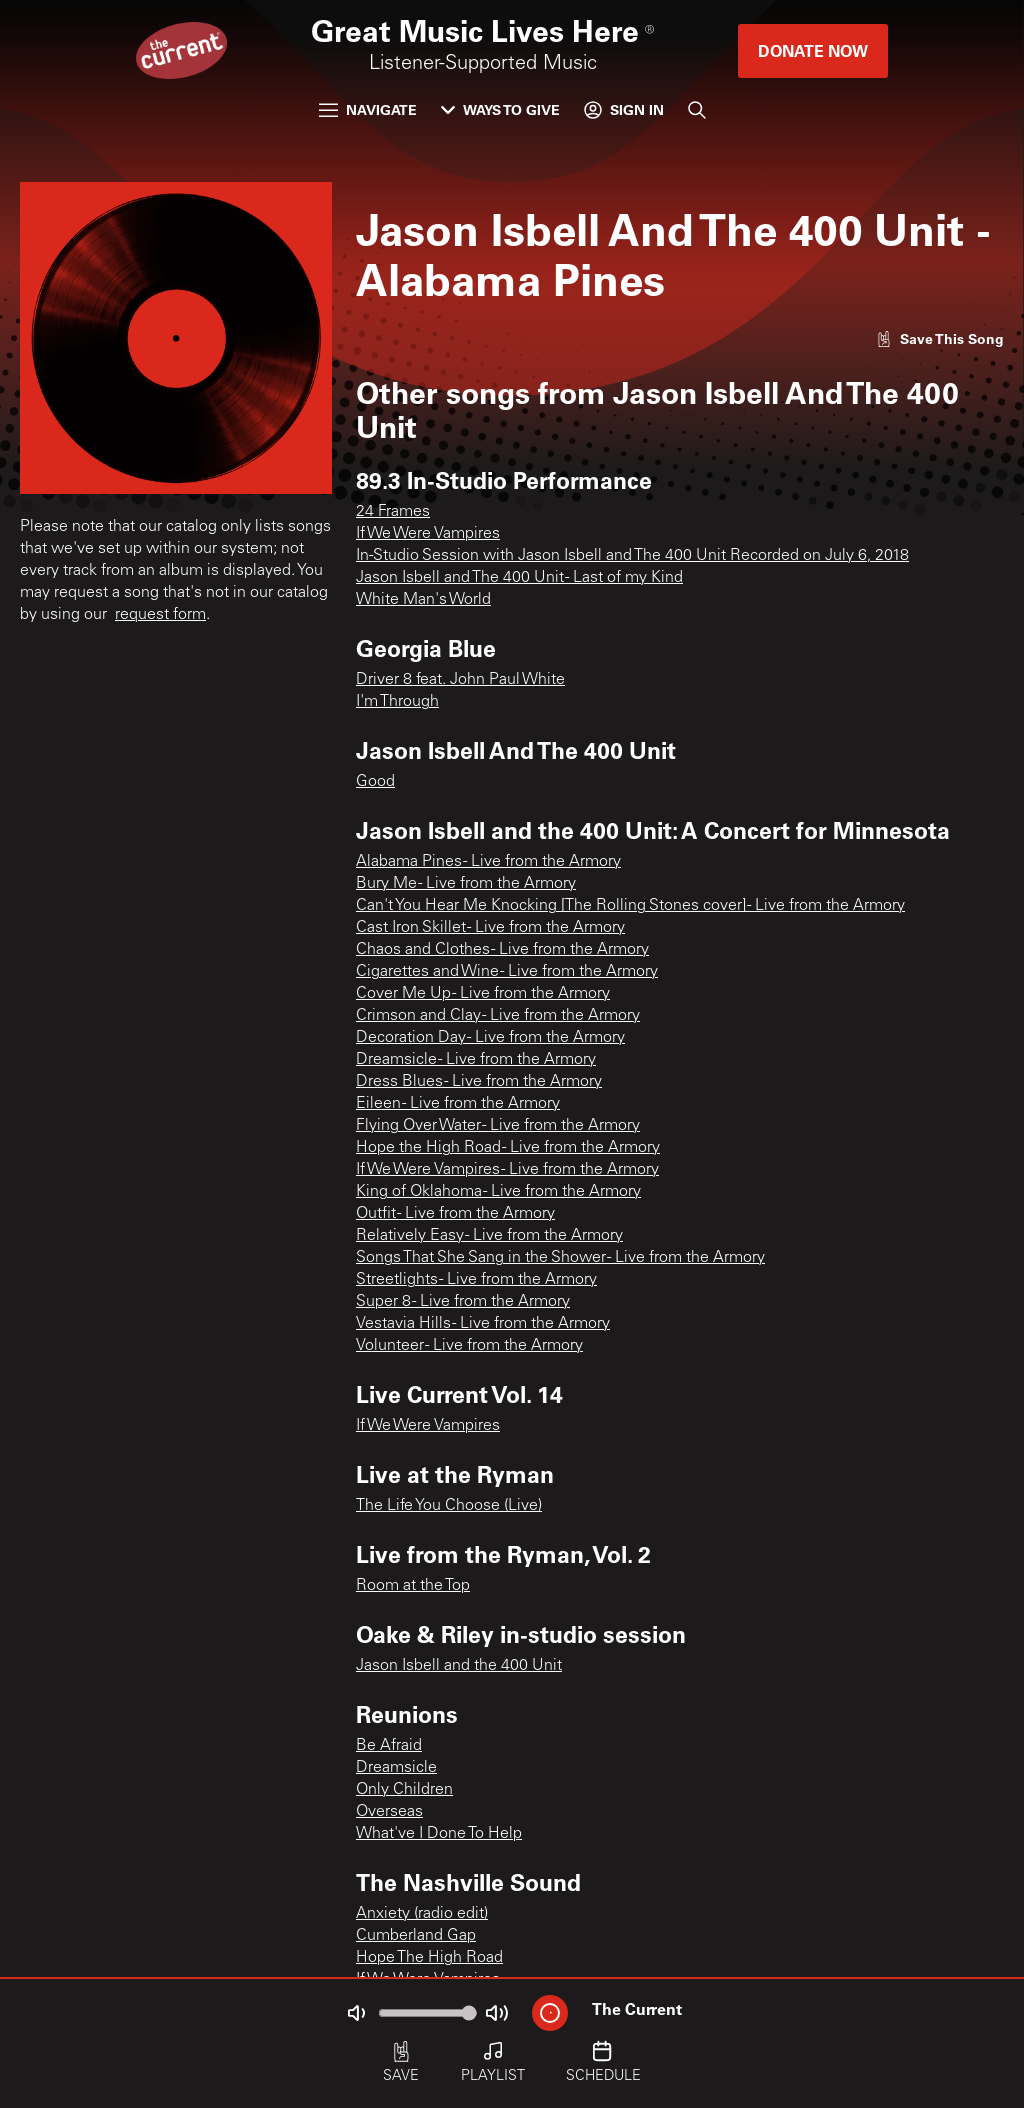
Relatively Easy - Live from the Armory (489, 1236)
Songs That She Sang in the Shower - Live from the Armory (560, 1258)
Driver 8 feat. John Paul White (460, 680)
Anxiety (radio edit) (422, 1914)
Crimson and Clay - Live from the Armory (498, 1016)
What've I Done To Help (439, 1834)
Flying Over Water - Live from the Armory (498, 1126)
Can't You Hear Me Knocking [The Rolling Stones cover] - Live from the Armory (630, 906)
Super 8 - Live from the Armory (463, 1302)
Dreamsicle (396, 1768)
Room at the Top (413, 1586)
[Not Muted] (356, 2013)
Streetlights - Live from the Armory (476, 1280)
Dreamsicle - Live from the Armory (476, 1060)
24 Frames (393, 512)
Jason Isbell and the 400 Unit (459, 1666)
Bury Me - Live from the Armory (466, 884)
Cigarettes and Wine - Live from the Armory (507, 972)
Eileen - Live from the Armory (458, 1104)
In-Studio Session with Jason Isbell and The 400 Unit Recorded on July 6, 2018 (632, 556)
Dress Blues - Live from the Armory (479, 1082)
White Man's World (423, 600)
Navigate (368, 109)
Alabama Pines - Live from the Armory (488, 862)
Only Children (404, 1790)
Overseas (389, 1812)
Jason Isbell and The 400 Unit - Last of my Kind (519, 578)
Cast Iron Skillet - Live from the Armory (490, 928)
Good (375, 782)
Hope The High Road (429, 1958)
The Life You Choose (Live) (449, 1506)
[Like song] (940, 338)
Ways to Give (500, 109)
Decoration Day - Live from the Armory (490, 1038)
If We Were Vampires (428, 534)
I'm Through (397, 702)
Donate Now (813, 50)
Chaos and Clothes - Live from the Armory (502, 950)
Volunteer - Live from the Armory (469, 1346)
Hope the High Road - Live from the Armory (508, 1148)
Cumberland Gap (416, 1936)
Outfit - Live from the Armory (455, 1214)
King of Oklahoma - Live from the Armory (498, 1192)
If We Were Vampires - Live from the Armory (507, 1170)
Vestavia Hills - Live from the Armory (483, 1324)
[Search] (697, 110)
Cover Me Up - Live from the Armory (483, 994)
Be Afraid (389, 1746)
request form (160, 615)
